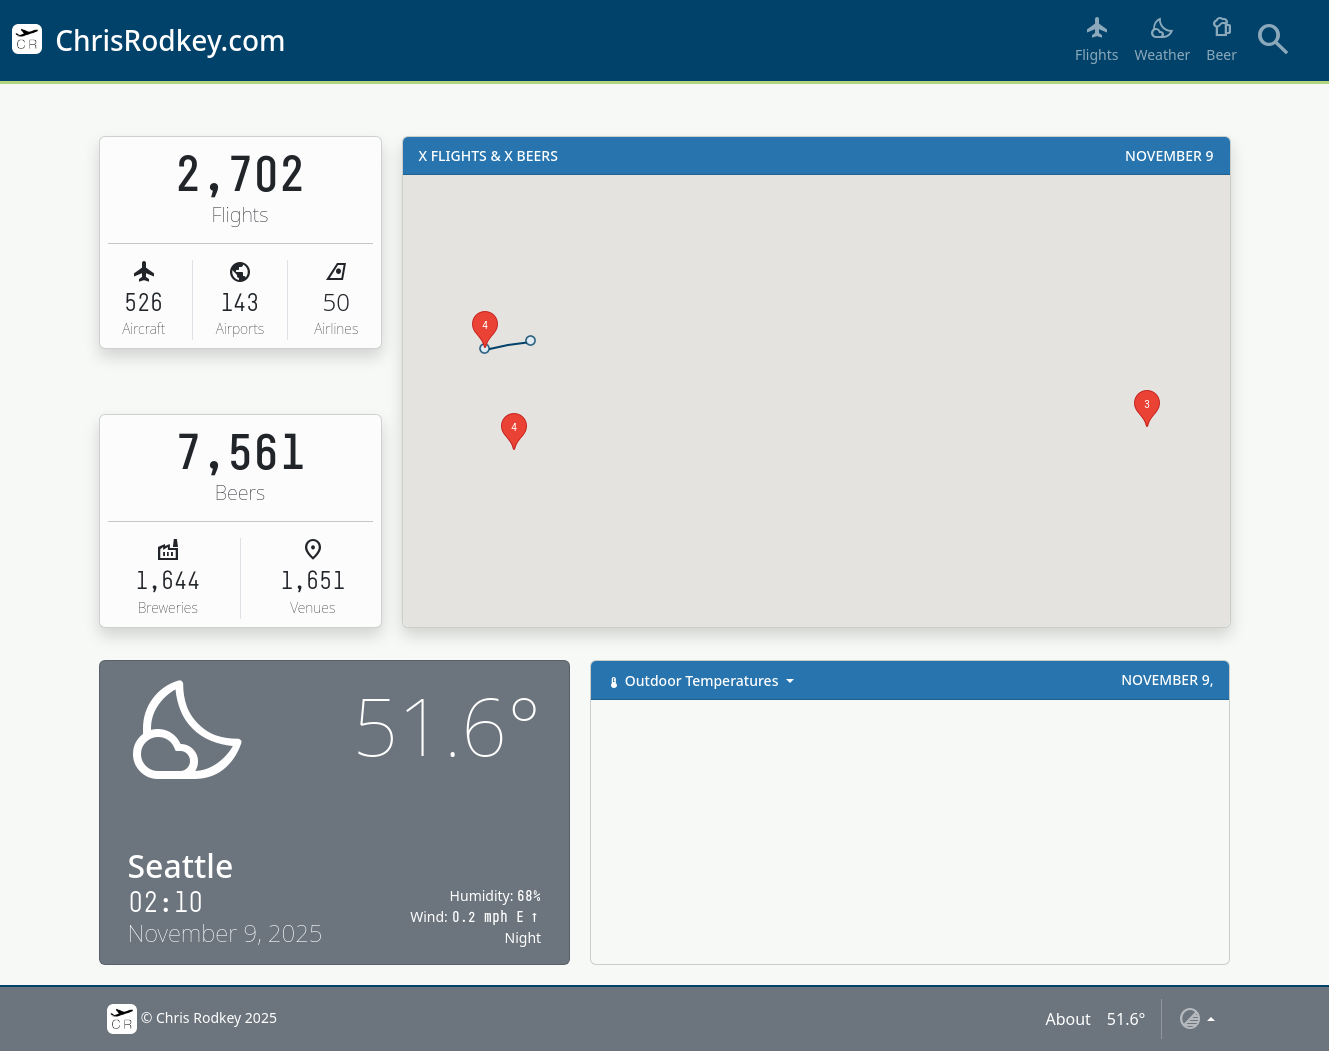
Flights (1097, 39)
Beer (1221, 39)
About (1067, 1019)
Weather (1162, 39)
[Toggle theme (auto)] (1196, 1019)
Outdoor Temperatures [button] (694, 680)
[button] (484, 348)
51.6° (1126, 1019)
